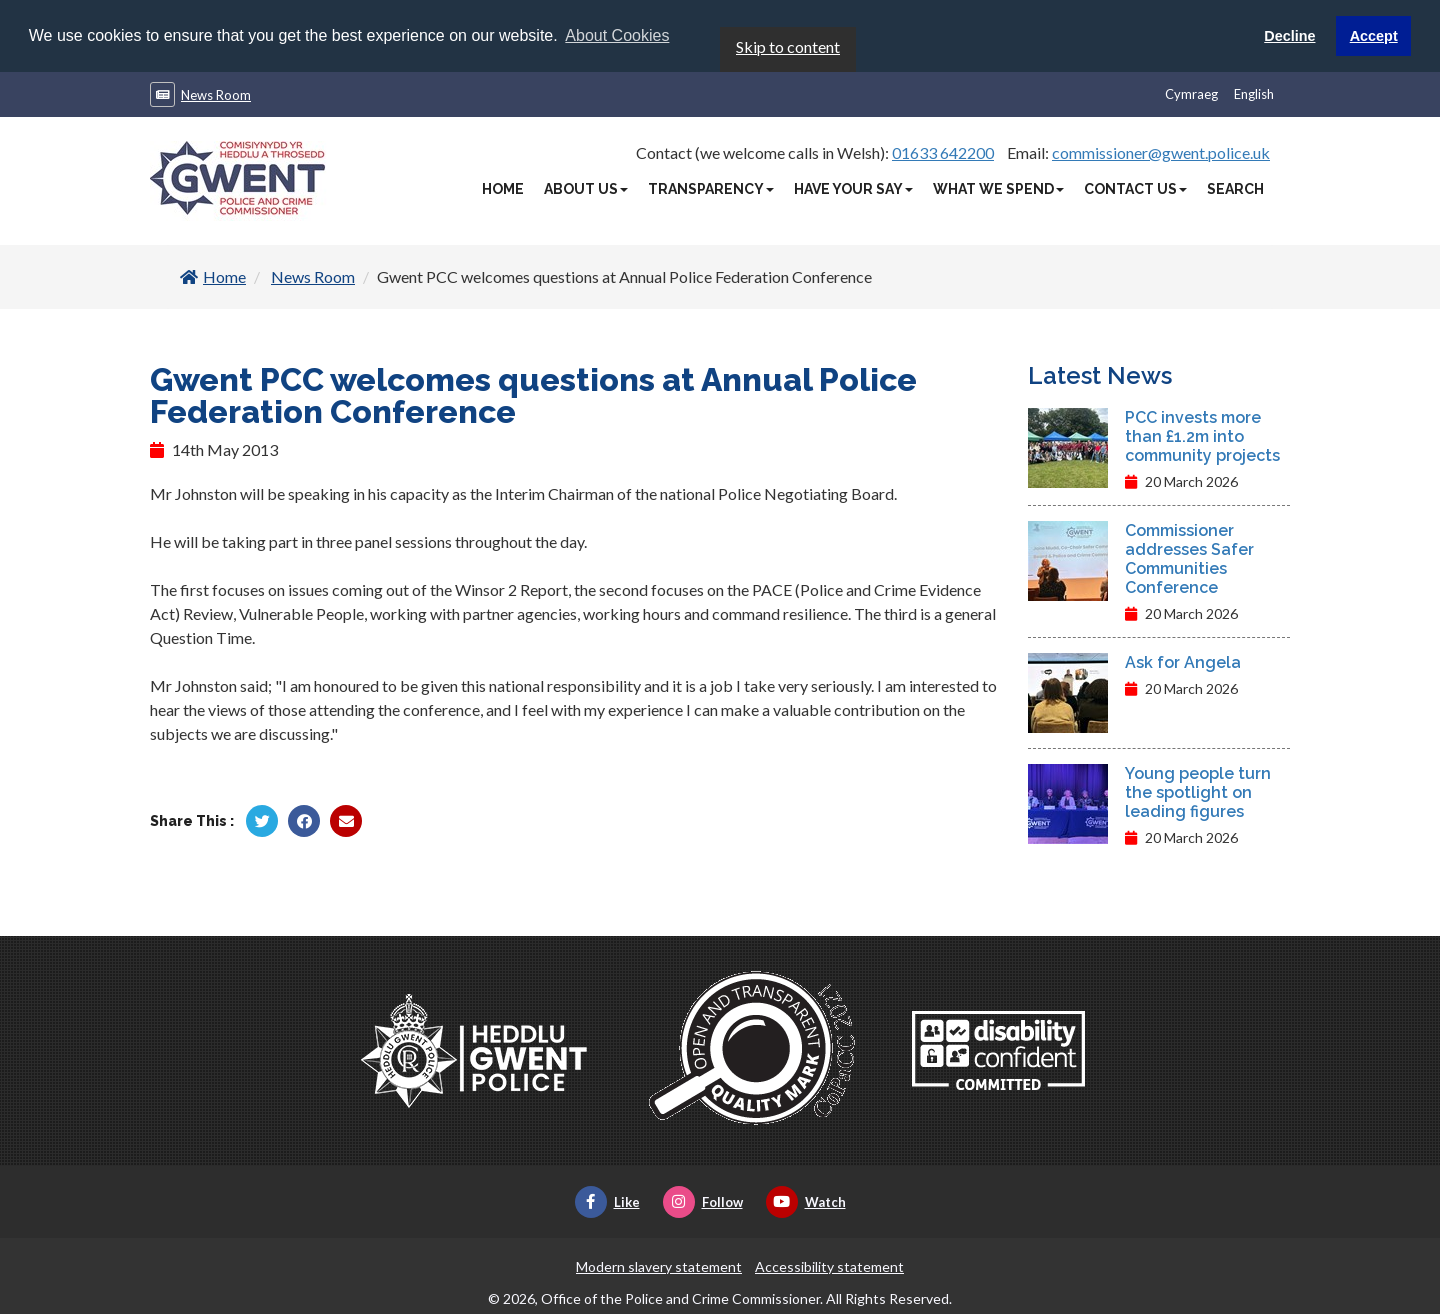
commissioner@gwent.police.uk (1161, 151)
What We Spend (998, 188)
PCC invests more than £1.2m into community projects (1202, 435)
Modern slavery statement (659, 1265)
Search (1235, 188)
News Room (216, 94)
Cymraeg (1191, 93)
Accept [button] (1374, 36)
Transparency (711, 188)
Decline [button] (1289, 36)
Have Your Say (853, 188)
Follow (703, 1201)
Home (503, 188)
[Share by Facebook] (304, 820)
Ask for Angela (1183, 661)
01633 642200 (943, 151)
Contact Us (1135, 188)
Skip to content (788, 45)
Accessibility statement (829, 1265)
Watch (806, 1201)
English (1254, 93)
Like (607, 1201)
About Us (586, 188)
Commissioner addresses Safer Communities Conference (1189, 558)
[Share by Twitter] (262, 820)
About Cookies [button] (617, 35)
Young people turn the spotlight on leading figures (1198, 791)
